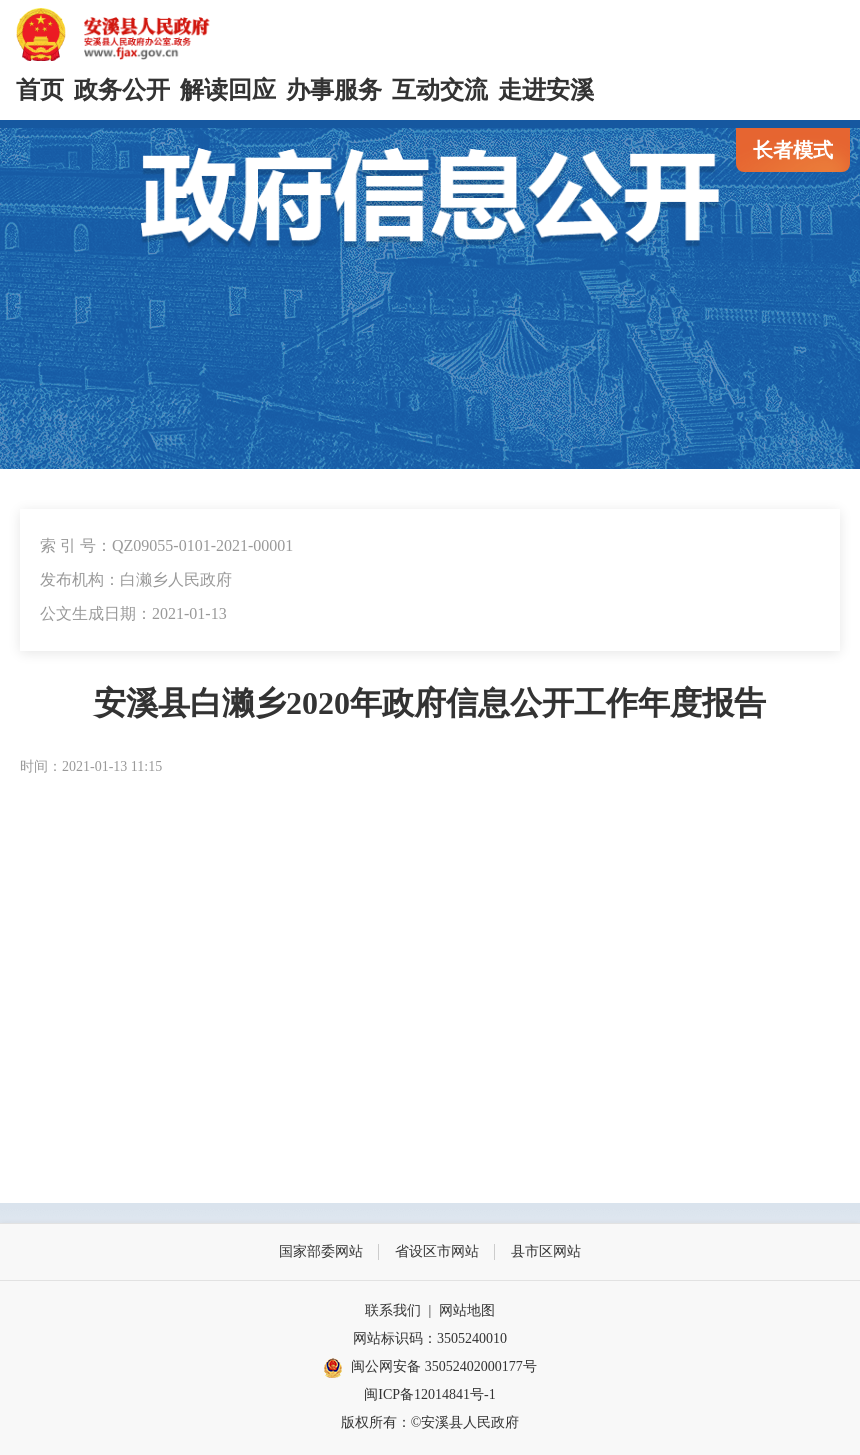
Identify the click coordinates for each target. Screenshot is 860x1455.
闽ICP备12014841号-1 (429, 1394)
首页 (40, 90)
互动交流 (440, 90)
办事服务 (334, 90)
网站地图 (467, 1310)
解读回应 (228, 90)
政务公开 (122, 90)
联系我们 (393, 1310)
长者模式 (793, 150)
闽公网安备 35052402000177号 (430, 1368)
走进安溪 (546, 90)
